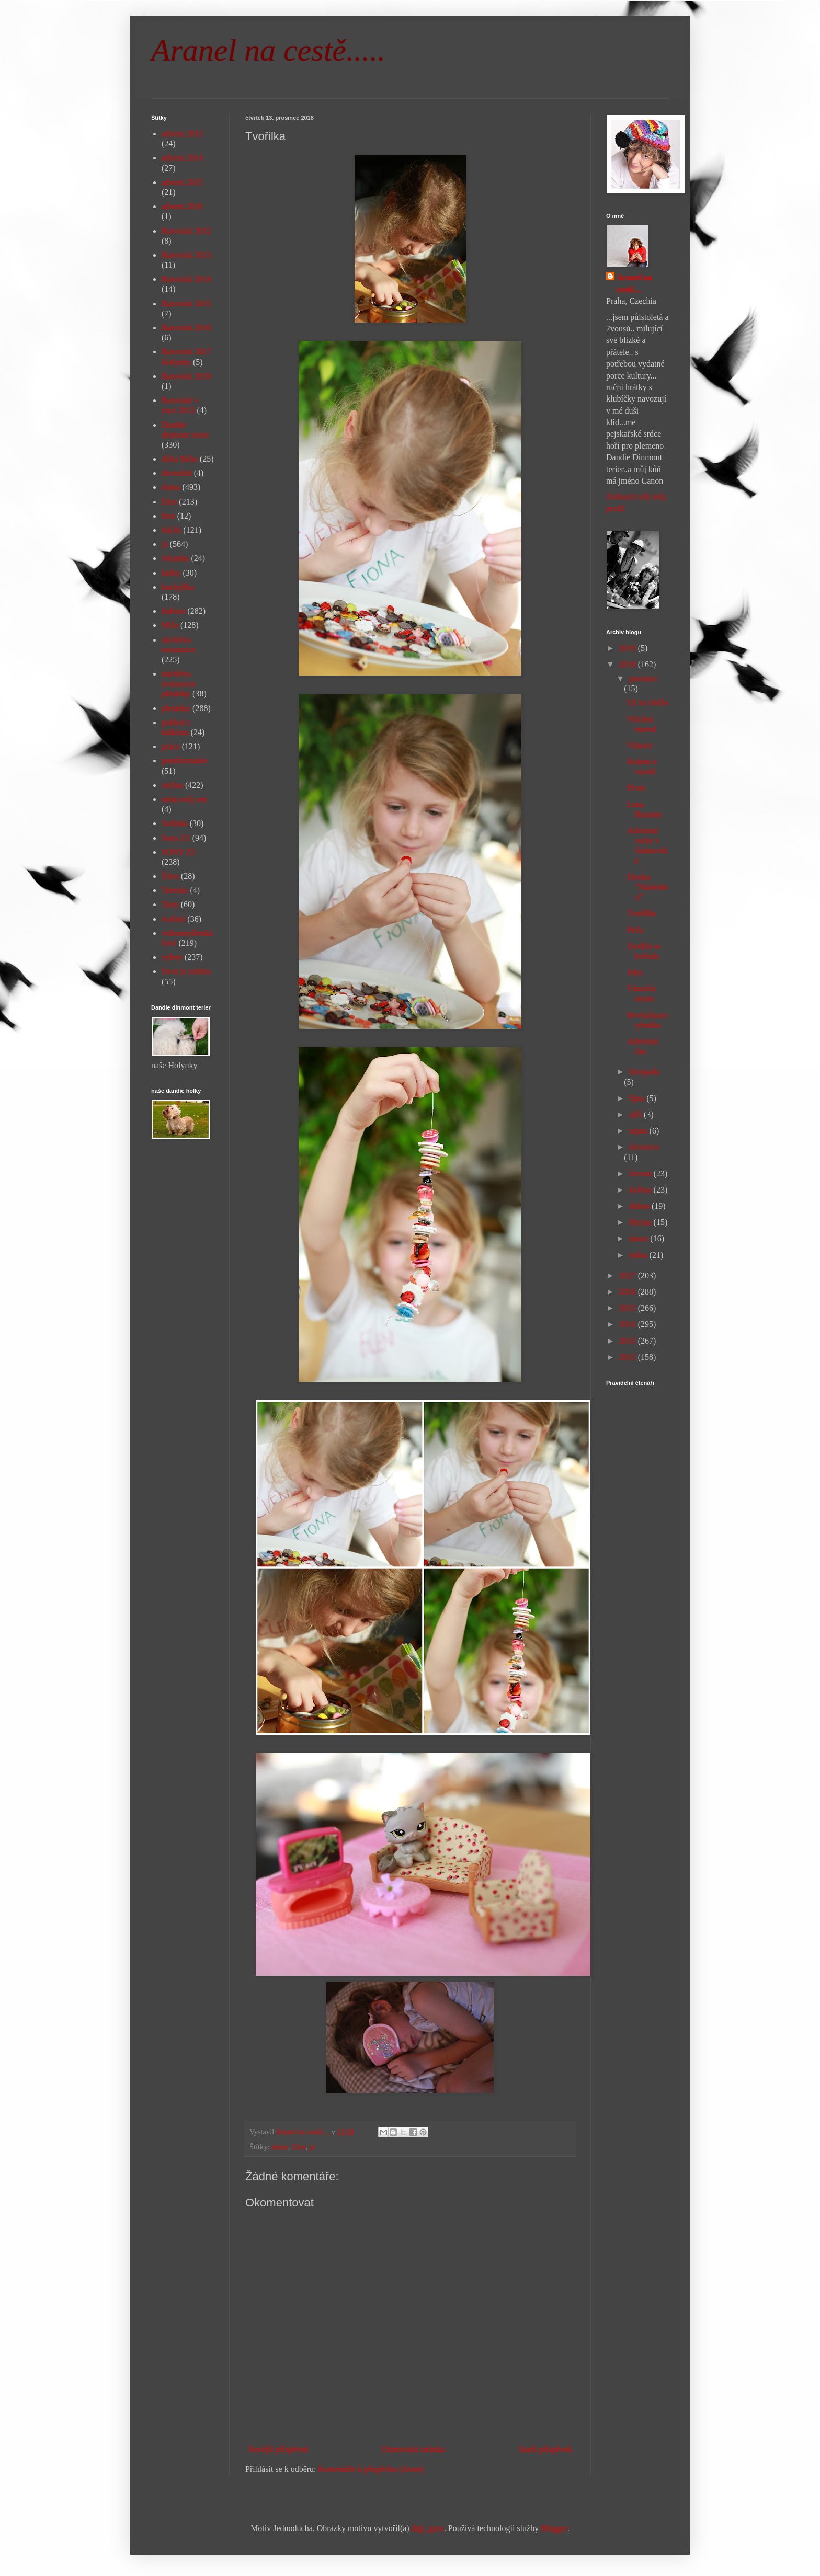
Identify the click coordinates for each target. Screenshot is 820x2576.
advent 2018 (182, 206)
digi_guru (428, 2528)
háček (171, 529)
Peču (635, 929)
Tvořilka (641, 913)
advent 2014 (182, 157)
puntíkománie (185, 760)
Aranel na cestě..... (268, 50)
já (312, 2147)
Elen (298, 2147)
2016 (628, 1291)
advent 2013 (182, 133)
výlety (172, 957)
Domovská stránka (413, 2449)
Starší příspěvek (545, 2449)
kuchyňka (178, 586)
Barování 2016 (186, 327)
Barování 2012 (186, 230)
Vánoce (640, 745)
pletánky (176, 708)
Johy (635, 972)
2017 (628, 1275)
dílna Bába (180, 458)
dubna (640, 1205)
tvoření (173, 918)
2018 (628, 664)
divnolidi (177, 472)
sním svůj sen (184, 799)
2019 (628, 648)
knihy (171, 572)
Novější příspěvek (278, 2449)
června (641, 1173)
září (636, 1114)
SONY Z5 (179, 852)
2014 (628, 1324)
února (639, 1238)
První (636, 787)
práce (171, 746)
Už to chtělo (647, 702)
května (641, 1189)
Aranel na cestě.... (634, 283)
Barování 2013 (186, 254)
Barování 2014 (186, 278)
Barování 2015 (186, 303)
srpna (639, 1130)
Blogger (554, 2528)
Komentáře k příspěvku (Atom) (371, 2469)
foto (168, 515)
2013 (628, 1340)
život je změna (186, 971)
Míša (170, 625)
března (641, 1222)
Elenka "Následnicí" (647, 887)
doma (279, 2147)
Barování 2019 (186, 376)
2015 (628, 1307)
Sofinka (175, 823)
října (637, 1098)
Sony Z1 (176, 837)
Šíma (170, 876)
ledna (639, 1255)
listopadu (644, 1071)
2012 (628, 1357)
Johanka (175, 558)
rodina (172, 785)
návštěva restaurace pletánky (179, 683)
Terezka (175, 890)
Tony (170, 904)
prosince (643, 678)
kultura (173, 610)
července (644, 1146)
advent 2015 (182, 182)
